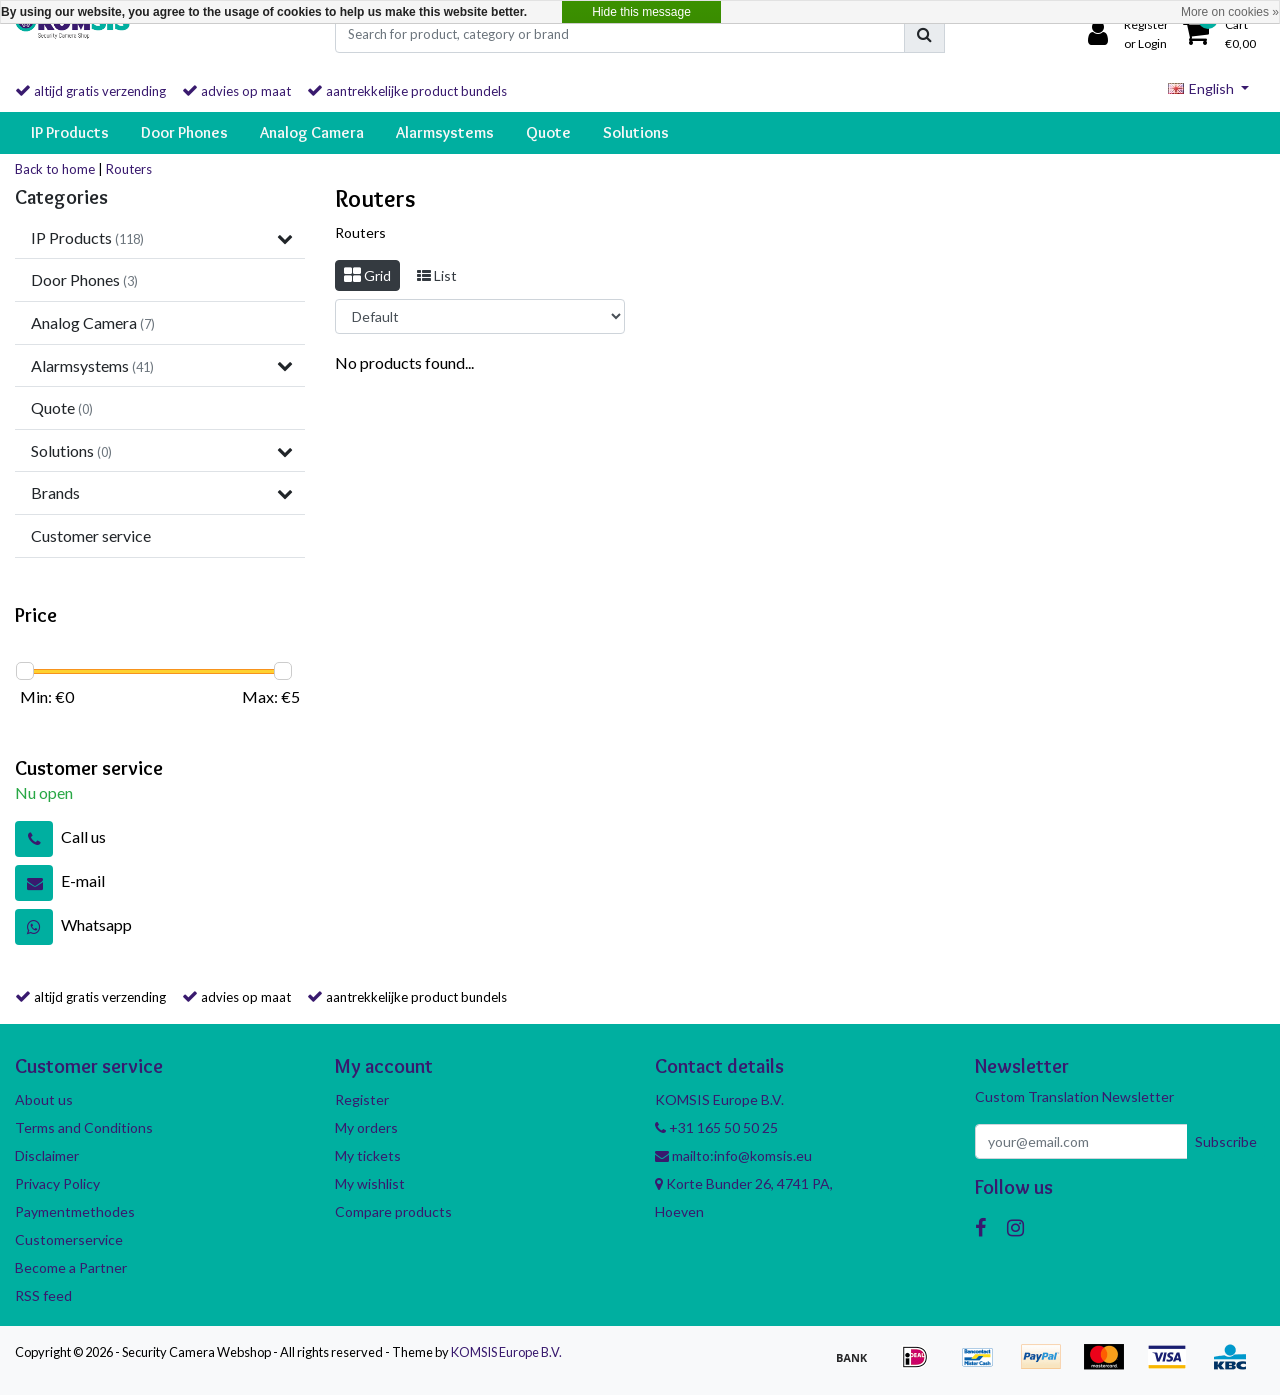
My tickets (368, 1155)
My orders (366, 1127)
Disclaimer (47, 1155)
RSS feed (43, 1295)
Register (362, 1099)
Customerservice (69, 1239)
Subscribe (1226, 1141)
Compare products (393, 1211)
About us (44, 1099)
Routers (129, 169)
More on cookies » (1230, 12)
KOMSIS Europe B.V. (506, 1352)
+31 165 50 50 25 (716, 1127)
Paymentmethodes (75, 1211)
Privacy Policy (57, 1183)
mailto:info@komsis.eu (733, 1155)
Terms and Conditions (84, 1127)
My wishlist (370, 1183)
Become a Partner (71, 1267)
